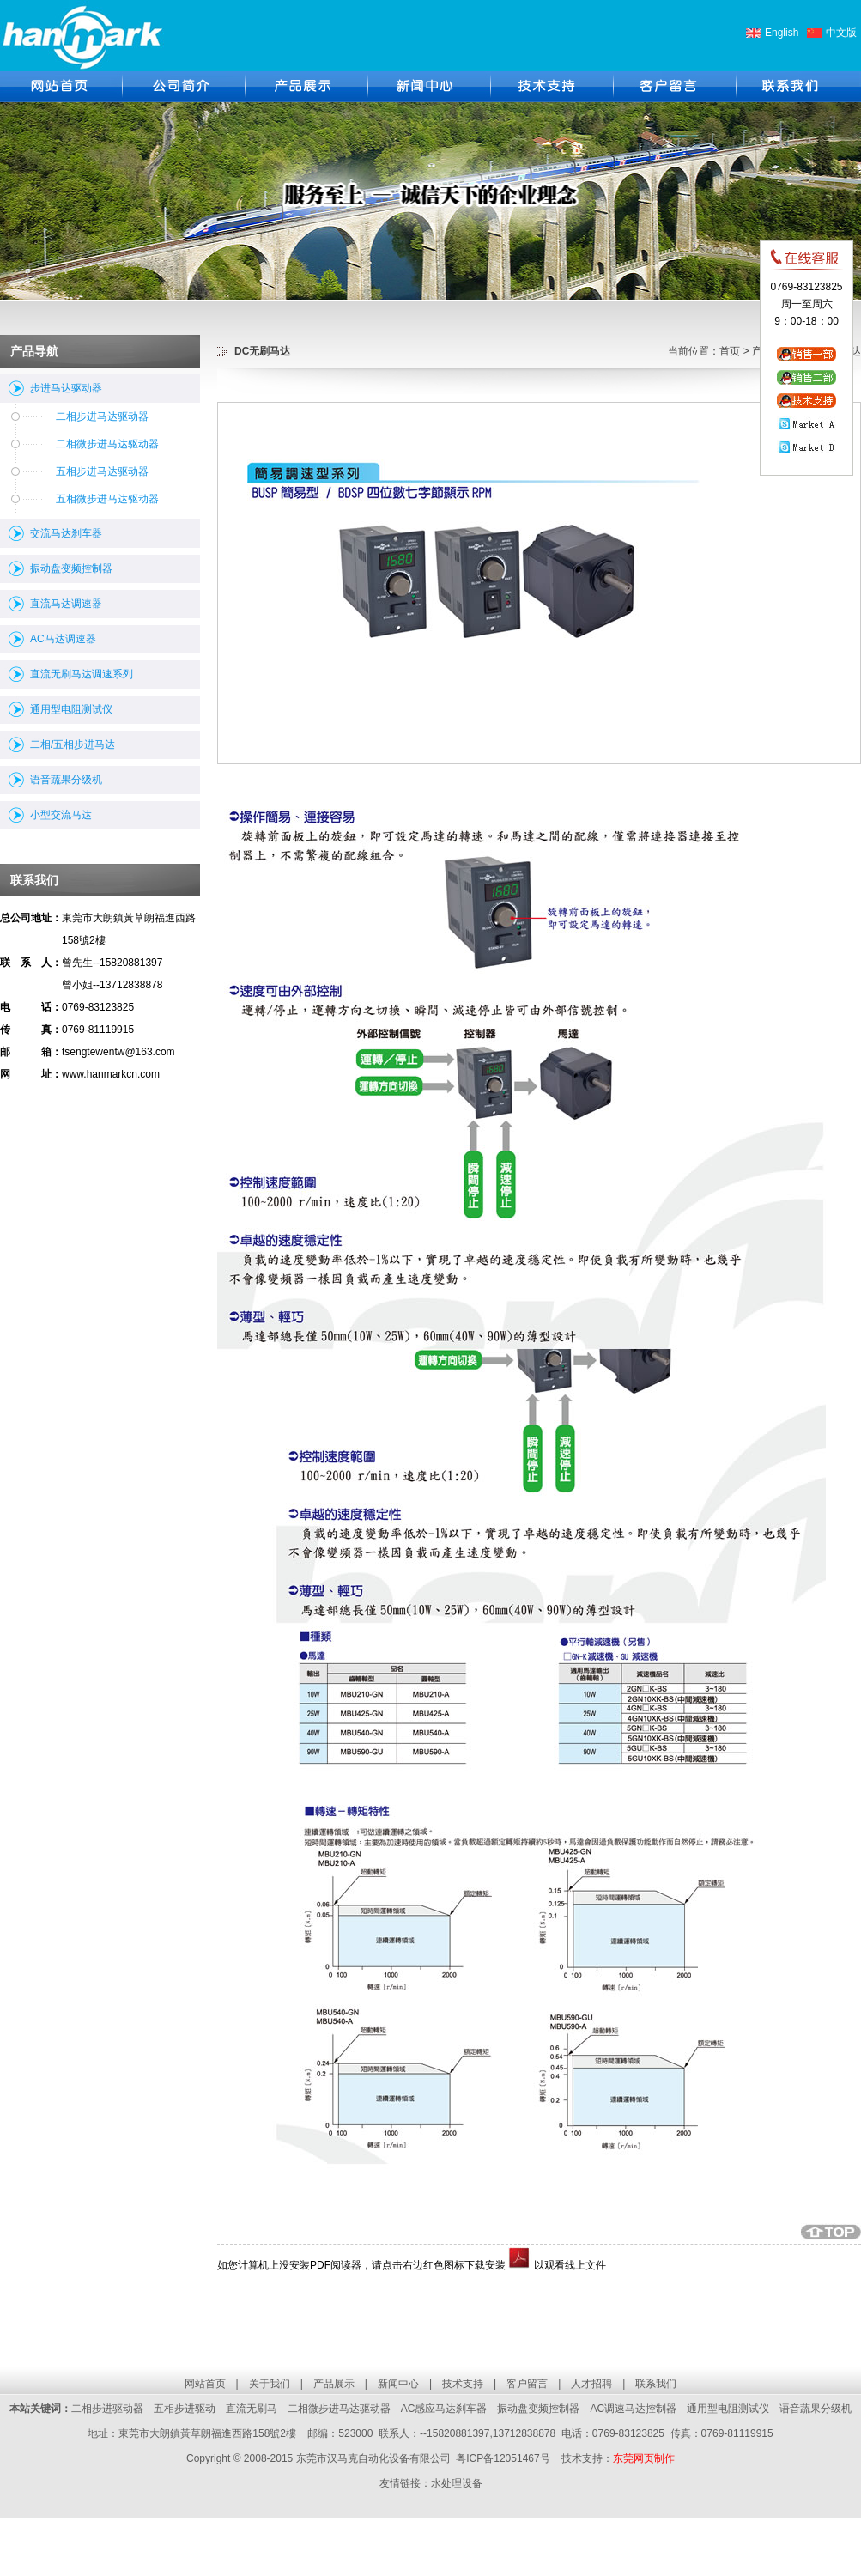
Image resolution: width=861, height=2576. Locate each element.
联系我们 (655, 2384)
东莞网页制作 (644, 2458)
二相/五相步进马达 (72, 744)
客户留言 (527, 2384)
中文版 (841, 33)
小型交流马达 (61, 815)
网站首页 (205, 2384)
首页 (729, 351)
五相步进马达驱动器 (102, 471)
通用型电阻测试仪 (71, 709)
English (781, 33)
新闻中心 (398, 2384)
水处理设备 (456, 2483)
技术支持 (462, 2384)
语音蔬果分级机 (66, 780)
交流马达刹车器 (66, 533)
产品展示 (334, 2384)
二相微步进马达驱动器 (107, 444)
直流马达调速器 (66, 604)
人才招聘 (591, 2384)
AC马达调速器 (63, 639)
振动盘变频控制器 (71, 568)
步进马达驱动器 (66, 388)
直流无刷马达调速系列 (81, 674)
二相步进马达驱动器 (102, 416)
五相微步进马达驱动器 (107, 499)
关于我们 (269, 2384)
